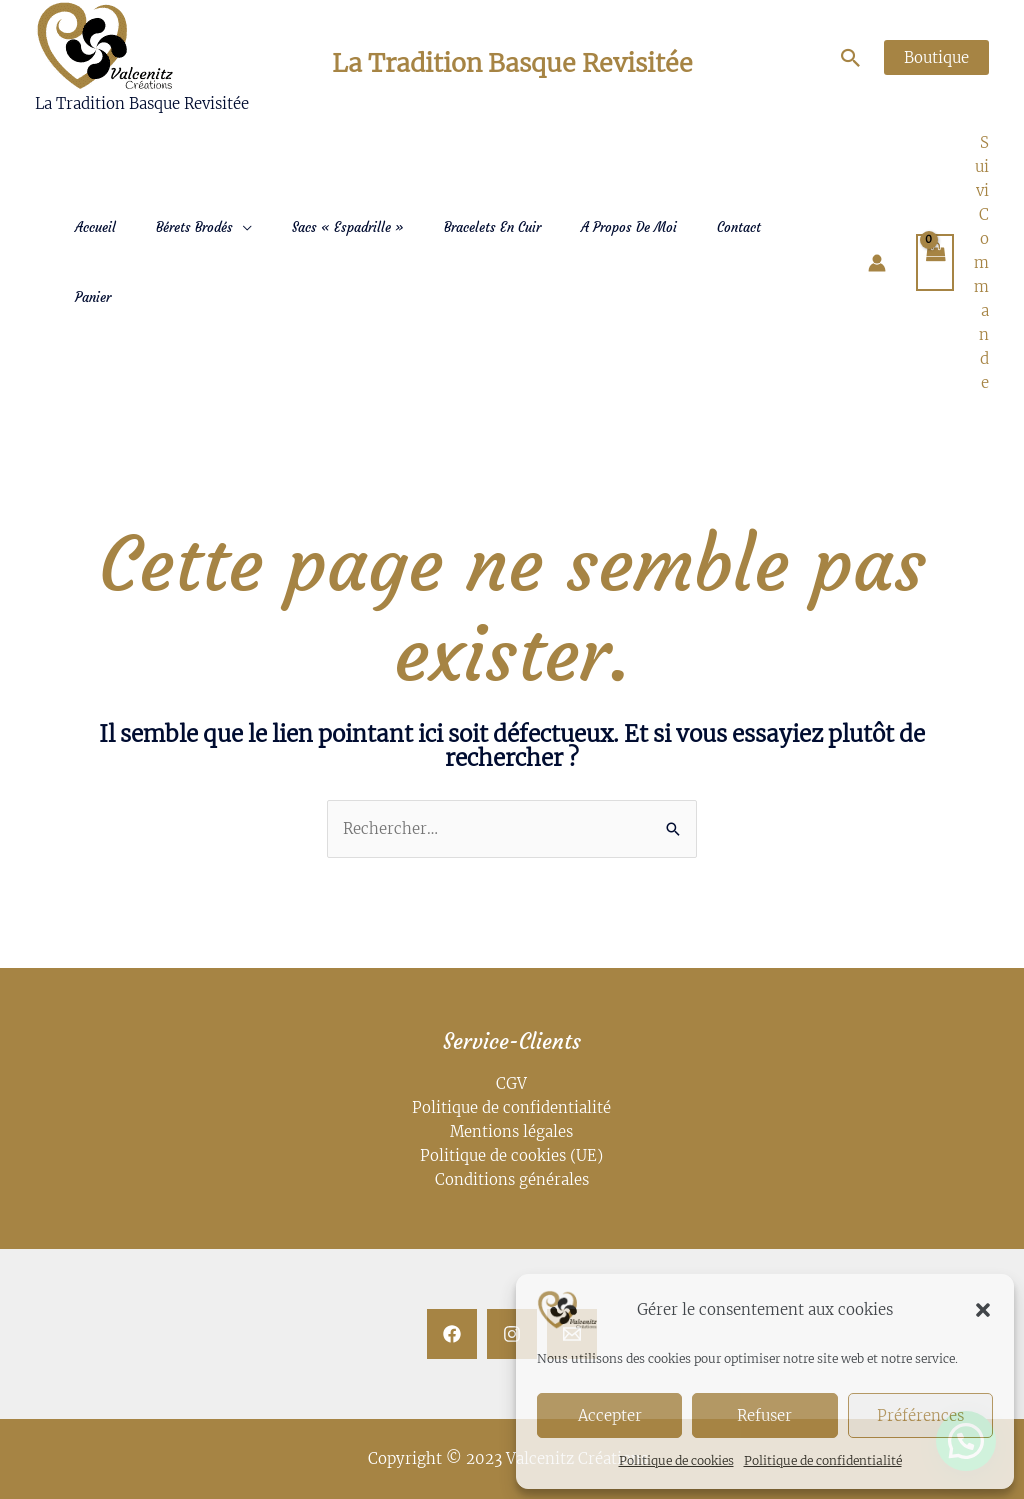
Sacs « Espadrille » (348, 227)
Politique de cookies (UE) (511, 1155)
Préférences (920, 1415)
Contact (739, 227)
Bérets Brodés (194, 227)
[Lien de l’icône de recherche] (851, 58)
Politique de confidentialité (823, 1460)
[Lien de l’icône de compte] (877, 263)
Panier (93, 297)
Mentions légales (512, 1131)
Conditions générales (512, 1179)
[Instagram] (512, 1334)
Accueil (95, 227)
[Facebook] (452, 1334)
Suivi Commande (981, 262)
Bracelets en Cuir (492, 227)
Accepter (610, 1415)
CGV (511, 1083)
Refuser (764, 1415)
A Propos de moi (629, 227)
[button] (983, 1310)
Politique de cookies (676, 1460)
